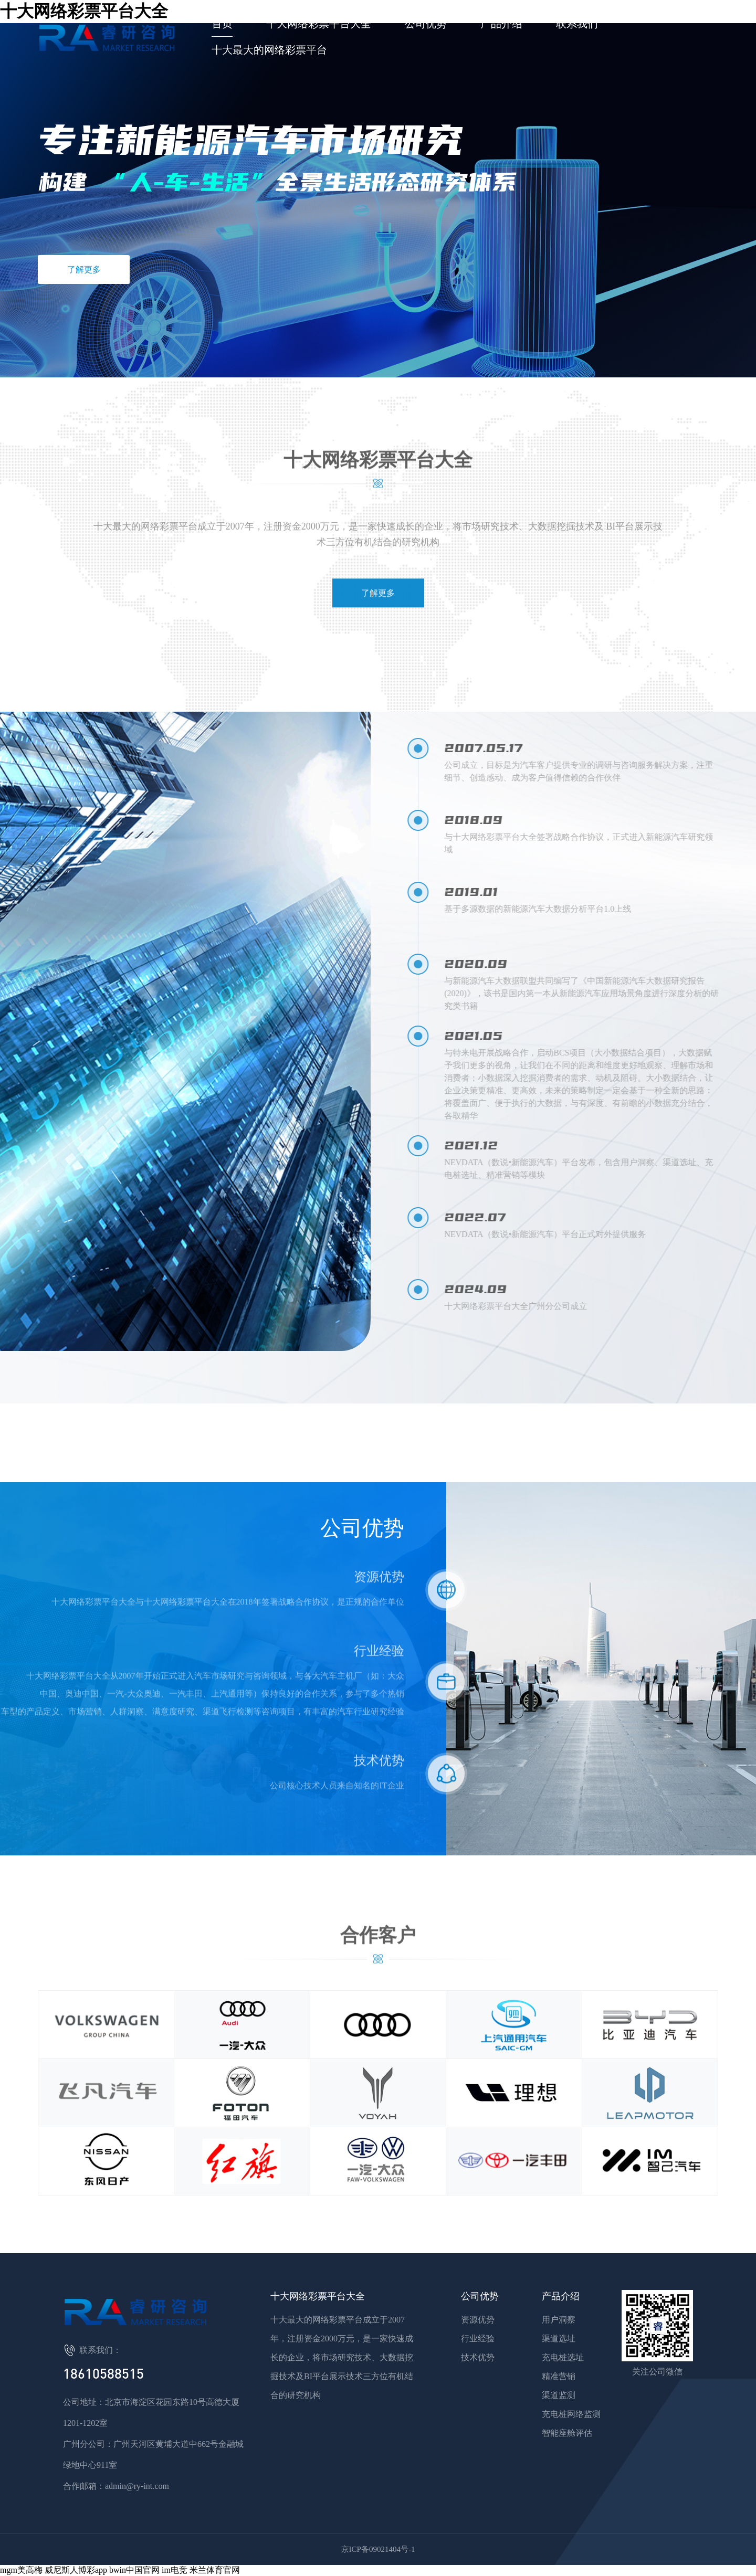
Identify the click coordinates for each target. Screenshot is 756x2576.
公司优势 (426, 23)
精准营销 (558, 2376)
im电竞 (174, 2570)
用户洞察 (558, 2319)
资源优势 (478, 2319)
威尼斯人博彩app (76, 2570)
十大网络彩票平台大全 (318, 23)
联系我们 (577, 23)
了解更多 (84, 269)
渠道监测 (558, 2395)
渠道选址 (558, 2338)
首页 (222, 23)
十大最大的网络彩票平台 (269, 50)
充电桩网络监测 (571, 2414)
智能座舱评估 (567, 2433)
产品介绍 (501, 23)
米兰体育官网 (215, 2570)
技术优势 (478, 2357)
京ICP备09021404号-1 (378, 2549)
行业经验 (478, 2338)
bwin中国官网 (134, 2570)
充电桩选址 (563, 2357)
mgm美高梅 (21, 2570)
